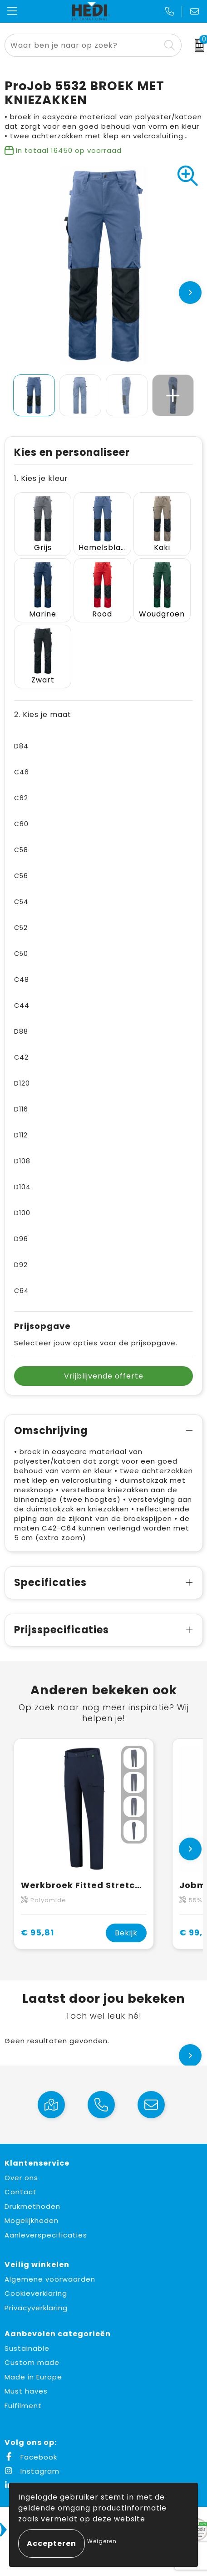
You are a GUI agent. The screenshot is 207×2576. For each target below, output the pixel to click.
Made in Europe (33, 2377)
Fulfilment (23, 2405)
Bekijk (126, 1933)
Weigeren (102, 2541)
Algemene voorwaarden (50, 2279)
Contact (21, 2192)
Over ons (21, 2177)
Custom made (32, 2362)
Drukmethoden (32, 2206)
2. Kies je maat (42, 714)
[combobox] (82, 45)
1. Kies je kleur (41, 478)
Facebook (31, 2457)
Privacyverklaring (36, 2308)
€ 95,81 (37, 1932)
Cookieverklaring (36, 2293)
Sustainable (27, 2348)
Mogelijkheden (32, 2220)
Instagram (32, 2471)
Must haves (26, 2391)
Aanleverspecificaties (46, 2235)
